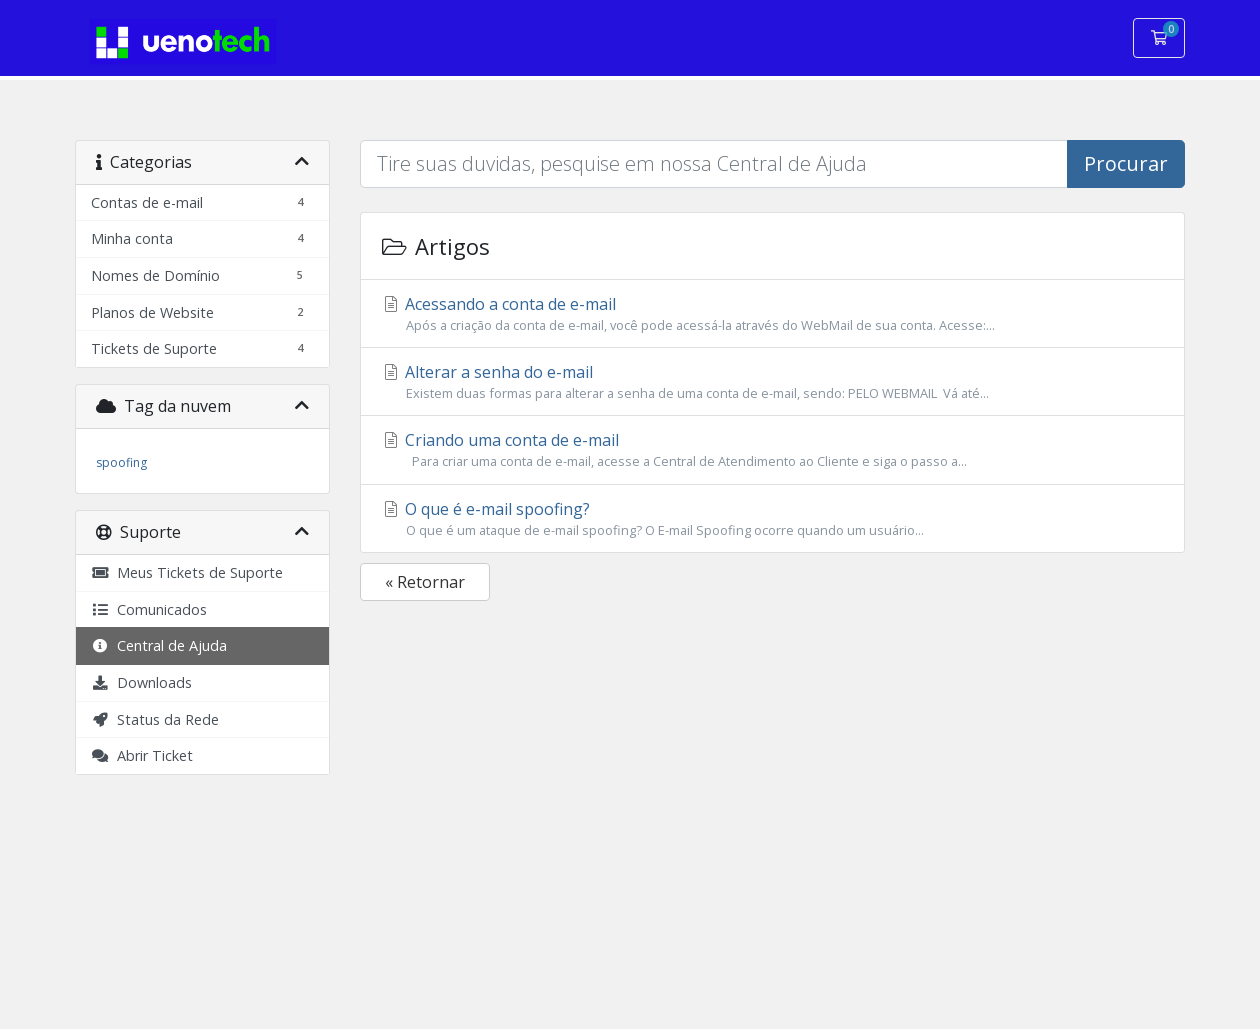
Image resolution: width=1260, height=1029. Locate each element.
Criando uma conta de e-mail (772, 450)
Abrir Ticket (142, 755)
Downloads (141, 682)
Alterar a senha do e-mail (772, 382)
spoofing (121, 462)
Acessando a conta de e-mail (772, 314)
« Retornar (425, 582)
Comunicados (149, 609)
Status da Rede (155, 719)
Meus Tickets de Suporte (187, 572)
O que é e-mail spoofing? (772, 519)
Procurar (1126, 163)
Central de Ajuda (159, 645)
